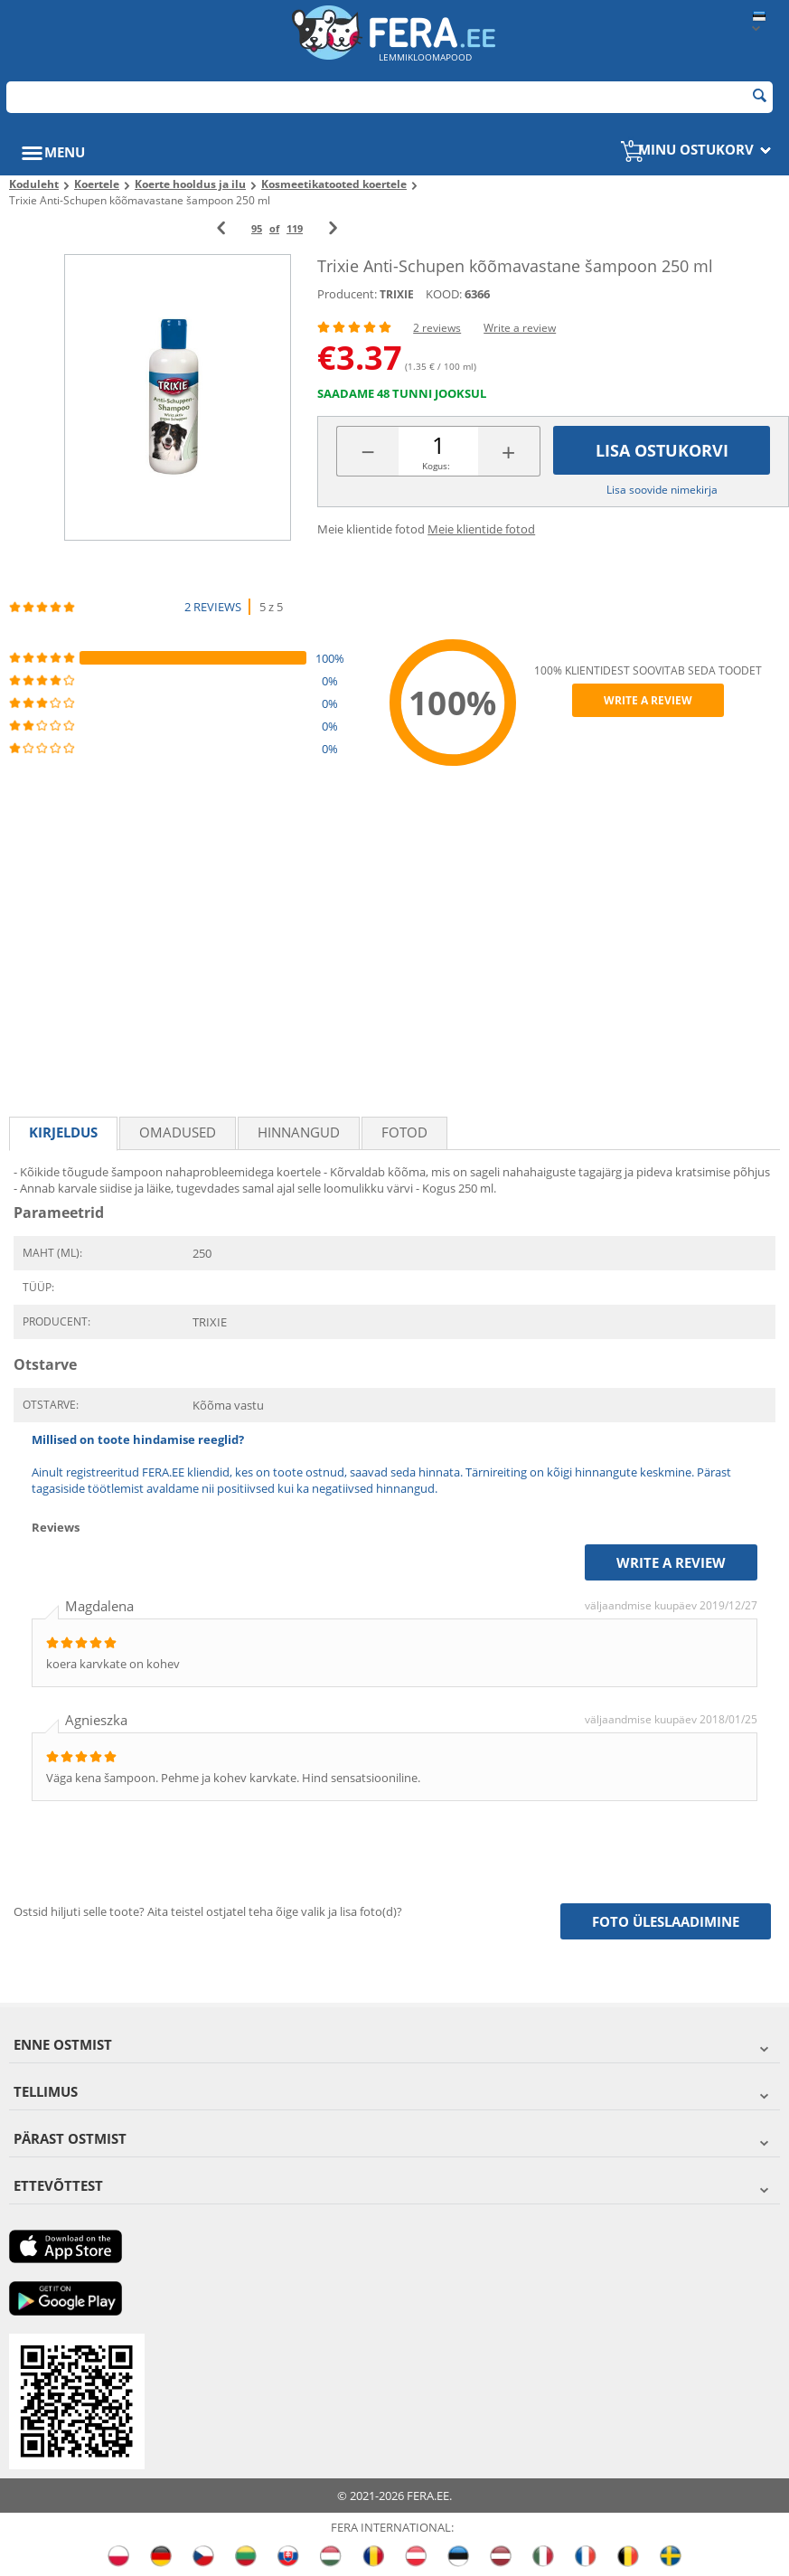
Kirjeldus (63, 1132)
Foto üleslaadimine (665, 1921)
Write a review (520, 327)
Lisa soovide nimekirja (662, 489)
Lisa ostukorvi (662, 450)
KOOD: (444, 294)
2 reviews (437, 327)
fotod (404, 1132)
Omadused (177, 1132)
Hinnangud (299, 1132)
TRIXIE (397, 294)
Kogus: (436, 465)
